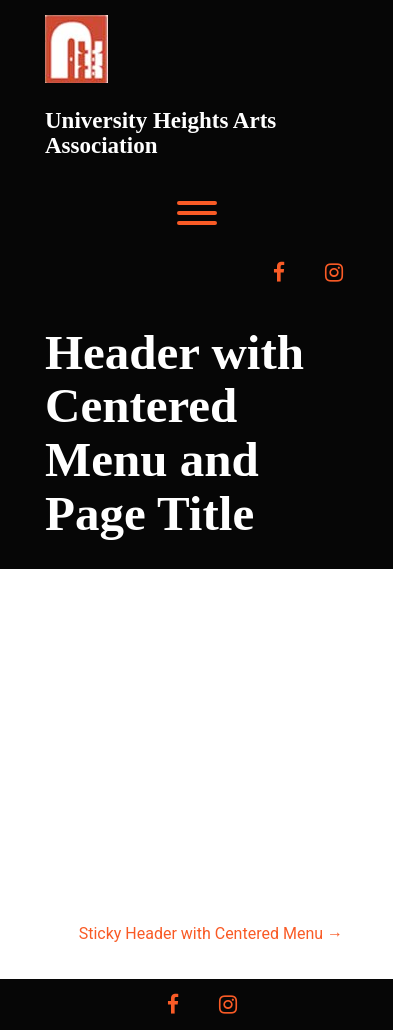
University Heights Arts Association (160, 133)
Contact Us (196, 894)
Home (143, 744)
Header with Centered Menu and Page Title (174, 433)
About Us (237, 744)
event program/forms (197, 844)
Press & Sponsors (197, 794)
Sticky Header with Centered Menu (211, 933)
